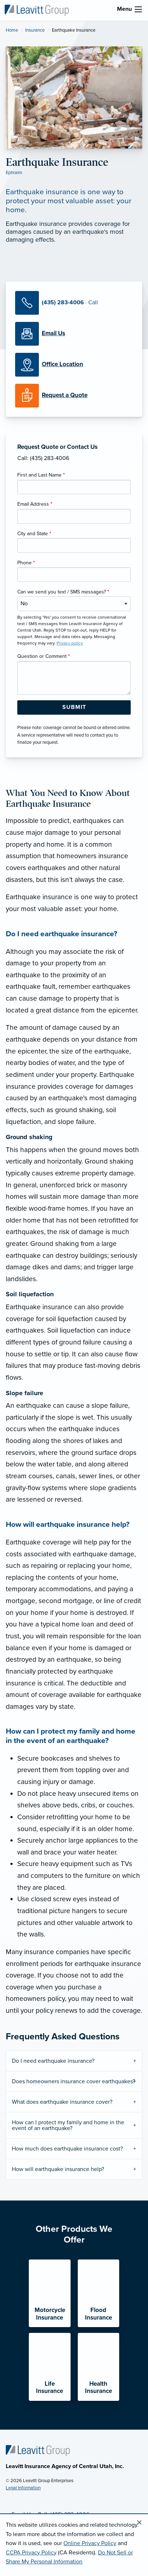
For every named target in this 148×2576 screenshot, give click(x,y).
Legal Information (23, 2488)
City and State (34, 534)
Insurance (35, 30)
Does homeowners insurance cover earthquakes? (73, 2081)
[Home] (38, 2450)
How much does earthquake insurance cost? (67, 2148)
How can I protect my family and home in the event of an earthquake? (68, 2125)
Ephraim (14, 173)
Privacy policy (70, 643)
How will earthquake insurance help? (58, 2169)
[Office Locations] (74, 365)
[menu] (138, 9)
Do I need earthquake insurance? (53, 2061)
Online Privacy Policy (89, 2543)
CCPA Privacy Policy (31, 2552)
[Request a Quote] (74, 396)
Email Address (34, 504)
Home (12, 30)
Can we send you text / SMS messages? (63, 592)
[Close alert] (139, 2523)
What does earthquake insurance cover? (62, 2102)
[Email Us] (53, 333)
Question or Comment (43, 656)
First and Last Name (41, 475)
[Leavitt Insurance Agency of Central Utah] (37, 9)
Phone (26, 563)
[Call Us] (74, 303)
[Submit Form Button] (74, 707)
